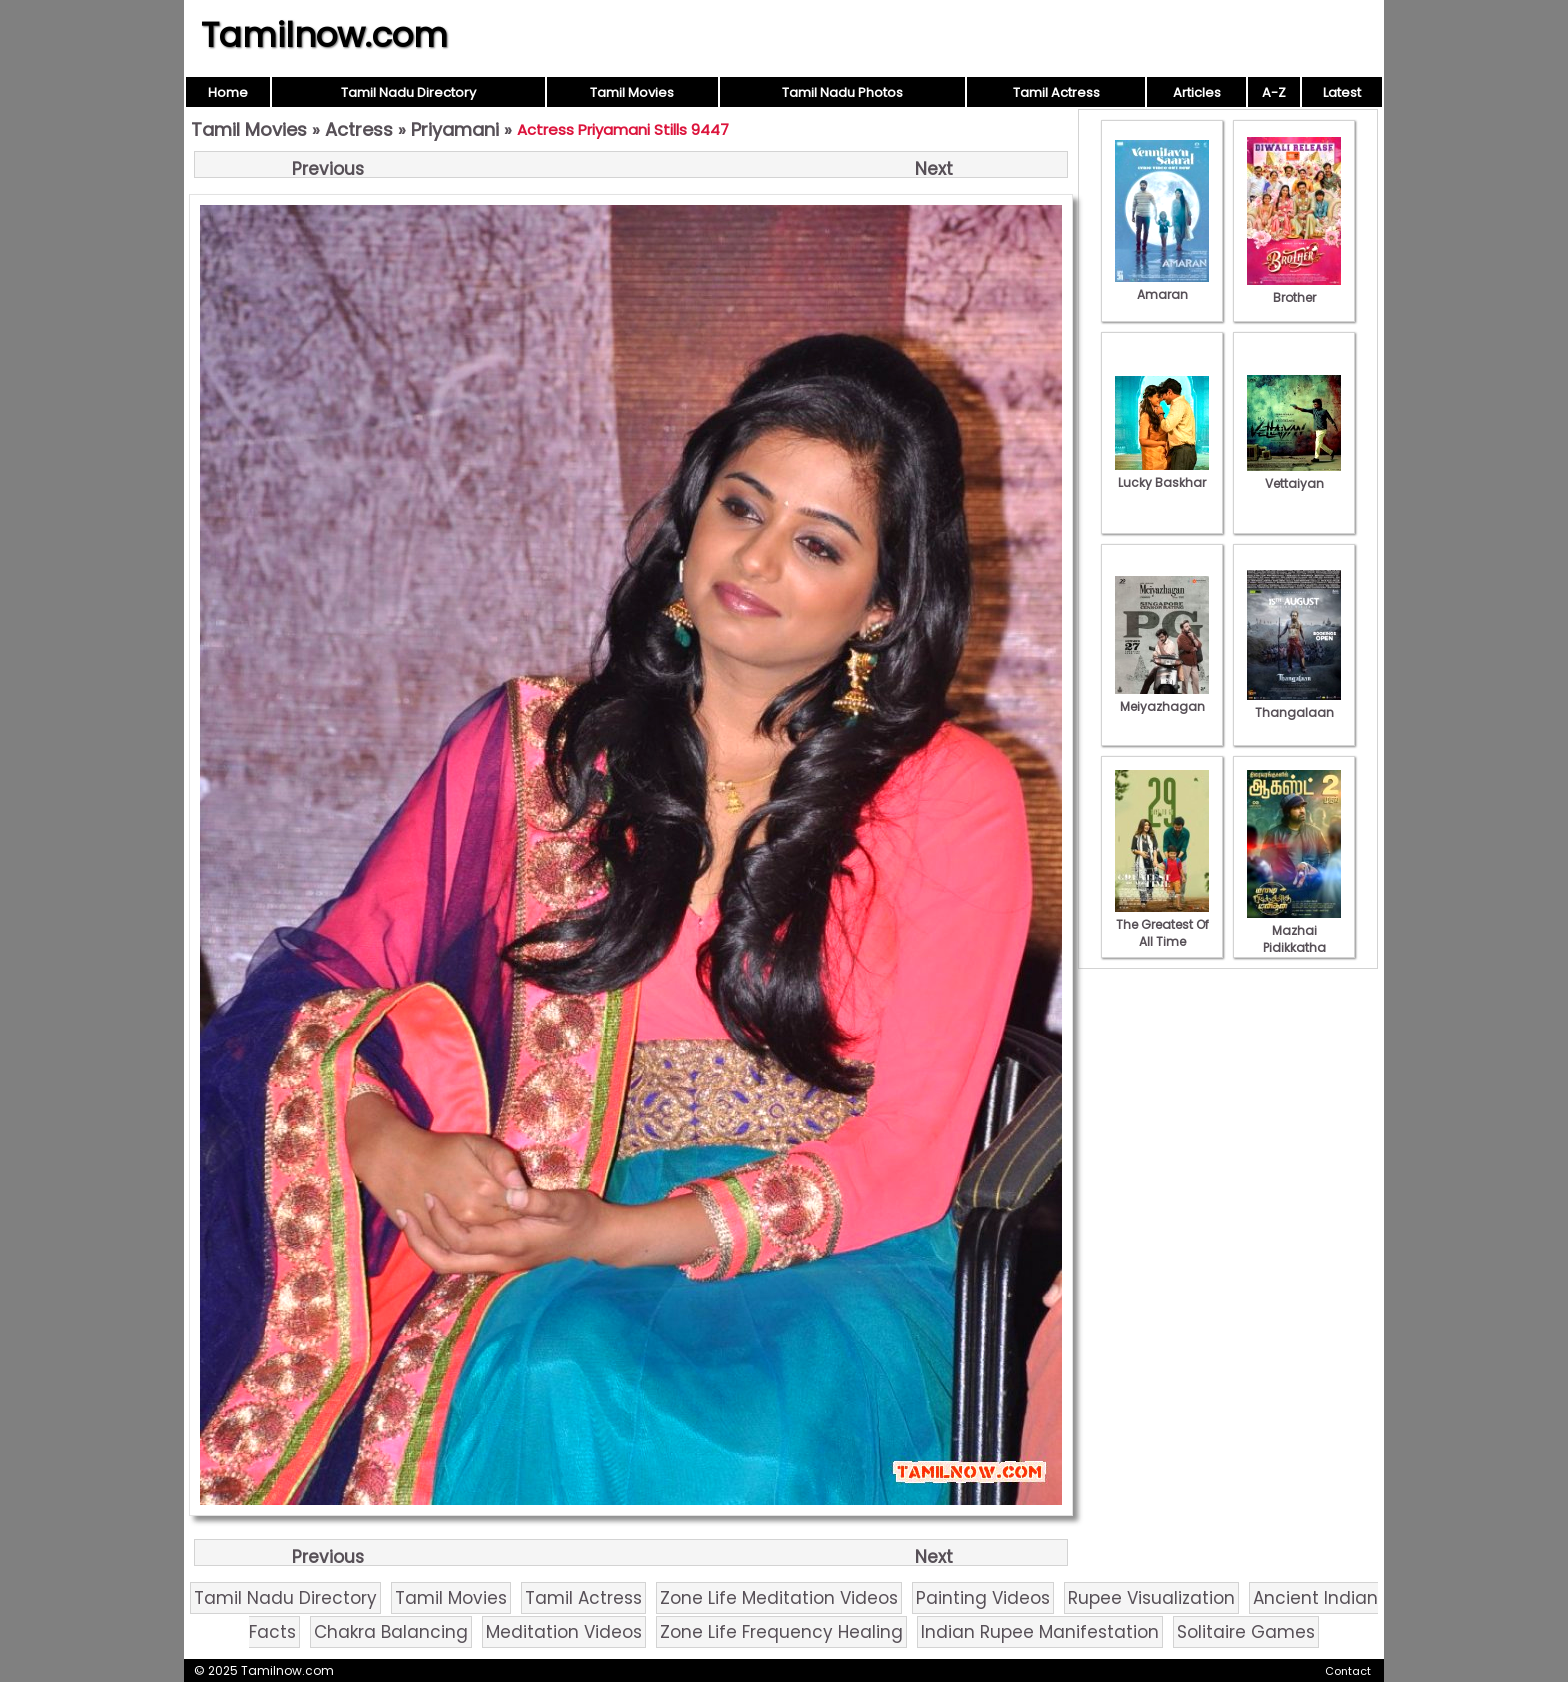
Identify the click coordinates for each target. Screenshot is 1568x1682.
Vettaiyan (1294, 475)
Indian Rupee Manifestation (1040, 1632)
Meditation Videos (564, 1632)
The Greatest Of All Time (1162, 924)
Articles (1197, 92)
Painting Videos (983, 1598)
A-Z (1274, 92)
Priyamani (455, 129)
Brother (1294, 289)
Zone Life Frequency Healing (781, 1632)
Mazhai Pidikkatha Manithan (1294, 939)
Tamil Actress (1056, 92)
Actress (359, 129)
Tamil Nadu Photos (842, 92)
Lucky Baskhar (1162, 474)
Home (228, 92)
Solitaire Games (1246, 1632)
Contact (1348, 1671)
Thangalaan (1294, 704)
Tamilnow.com (324, 35)
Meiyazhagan (1162, 698)
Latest (1342, 92)
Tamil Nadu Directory (408, 92)
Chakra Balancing (391, 1632)
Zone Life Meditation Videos (779, 1598)
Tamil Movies (632, 92)
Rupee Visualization (1151, 1598)
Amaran (1162, 286)
